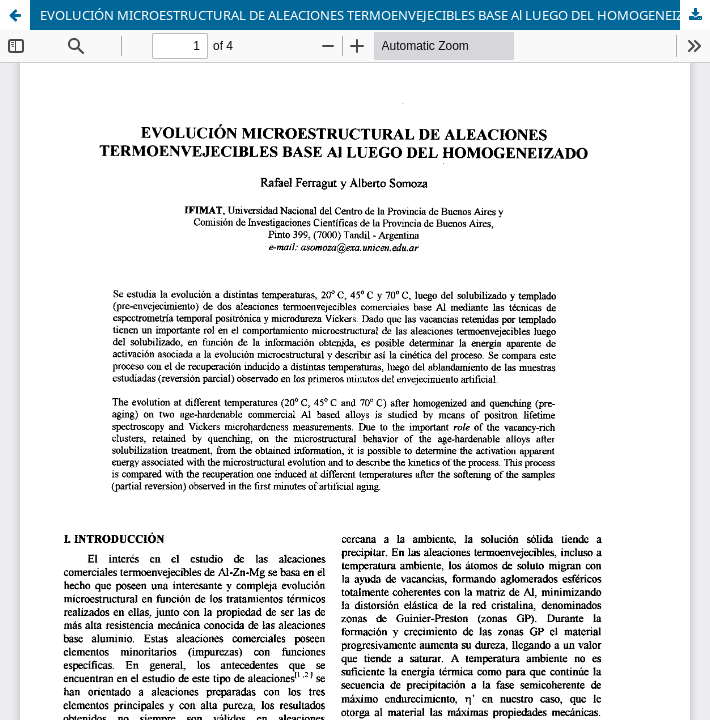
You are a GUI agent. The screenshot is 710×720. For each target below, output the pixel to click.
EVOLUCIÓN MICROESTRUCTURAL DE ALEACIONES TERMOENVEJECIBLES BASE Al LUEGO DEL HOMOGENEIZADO (375, 15)
